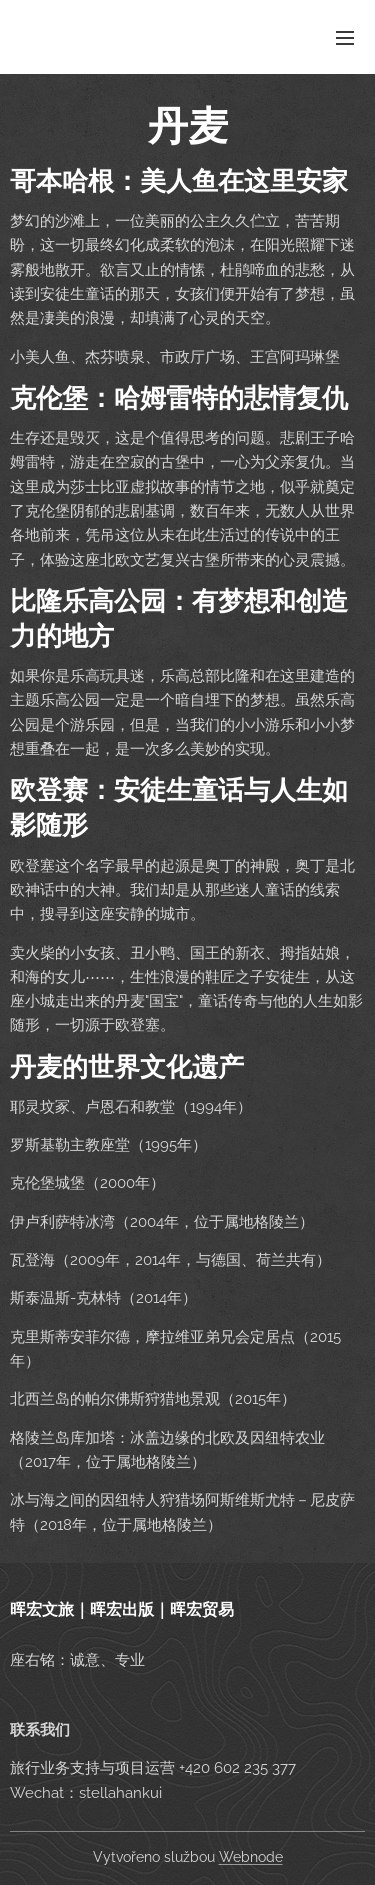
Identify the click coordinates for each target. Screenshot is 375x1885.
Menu (345, 38)
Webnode (251, 1857)
